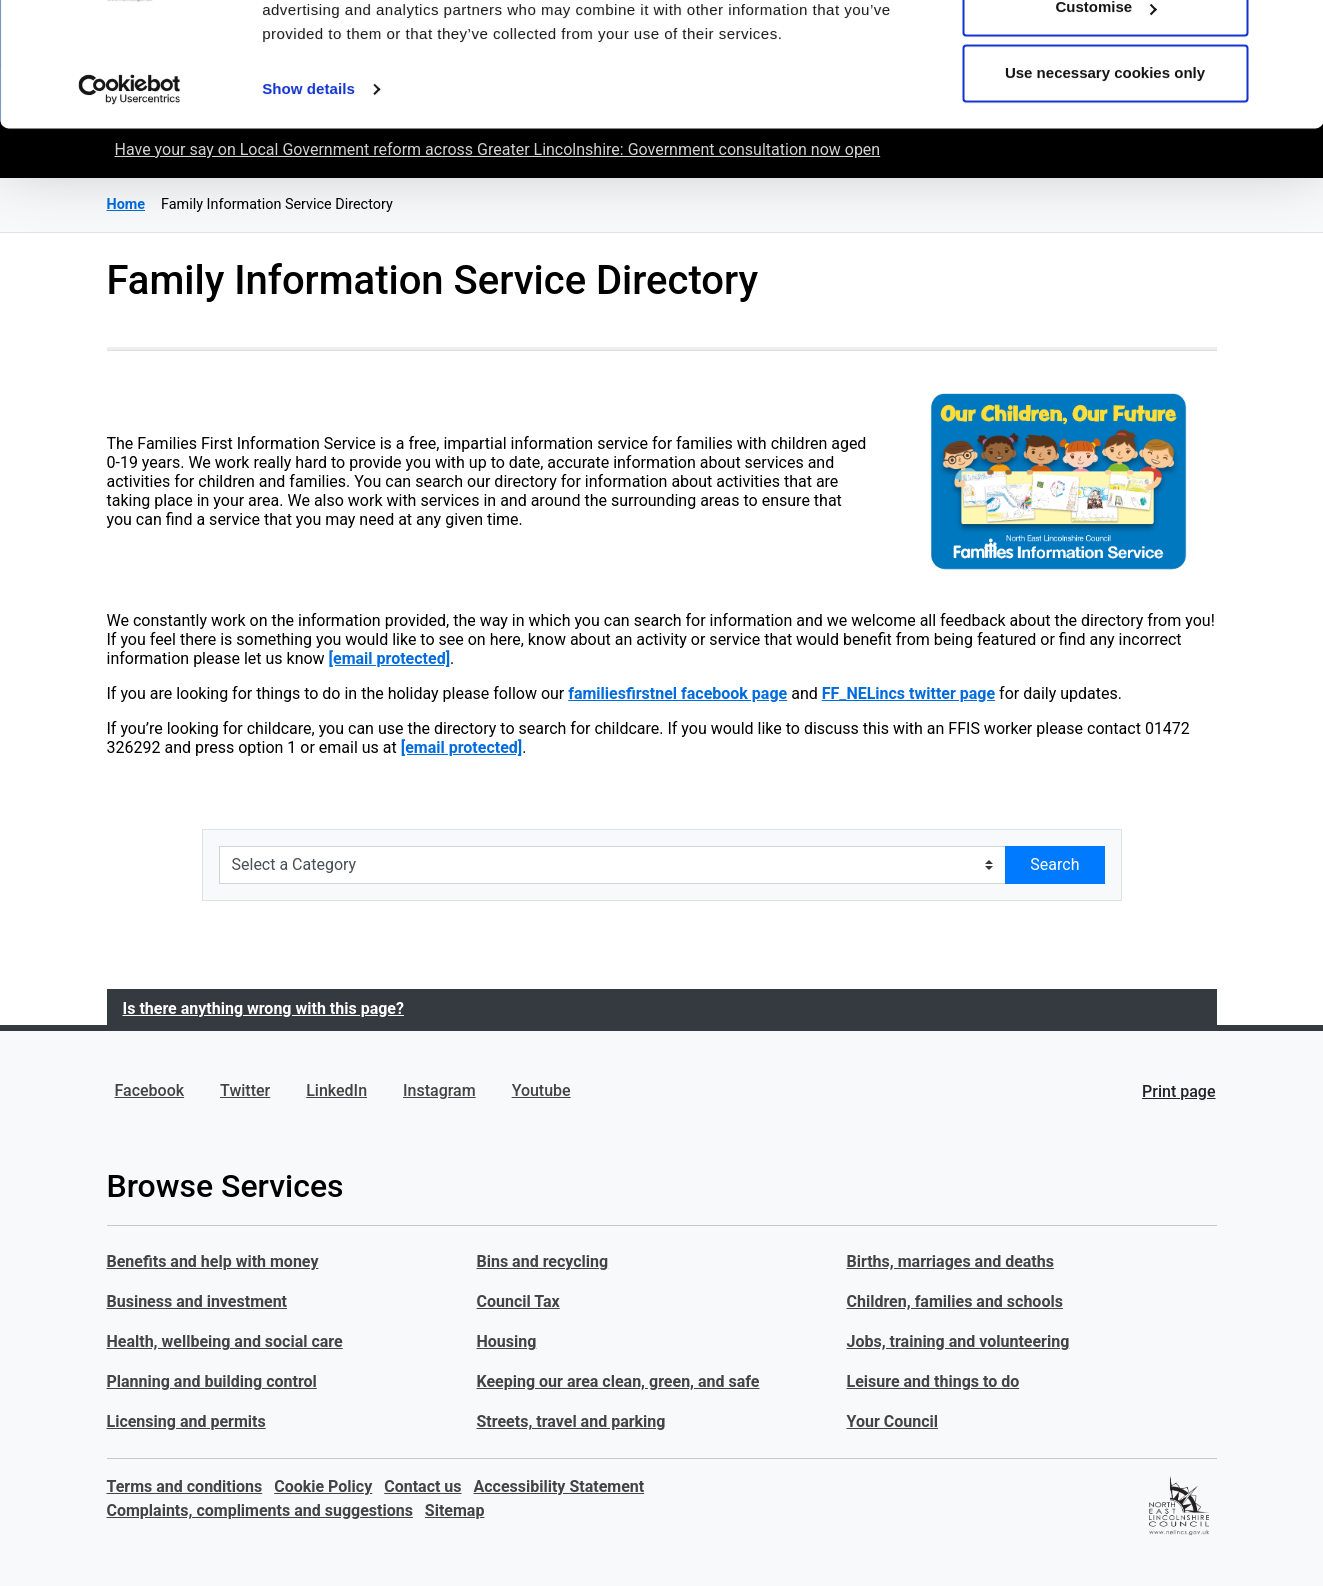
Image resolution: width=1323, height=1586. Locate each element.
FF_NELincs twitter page (908, 693)
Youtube (541, 1090)
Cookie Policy (323, 1486)
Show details (308, 199)
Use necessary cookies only (1105, 183)
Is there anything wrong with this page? (263, 1008)
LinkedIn (336, 1090)
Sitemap (455, 1510)
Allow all (1105, 52)
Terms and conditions (185, 1486)
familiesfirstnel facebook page (677, 693)
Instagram (439, 1090)
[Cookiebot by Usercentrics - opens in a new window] (129, 200)
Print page (1178, 1091)
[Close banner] (1292, 31)
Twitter (245, 1090)
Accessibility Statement (559, 1486)
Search (1054, 864)
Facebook (150, 1090)
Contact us (422, 1486)
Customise (1105, 118)
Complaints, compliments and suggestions (260, 1510)
